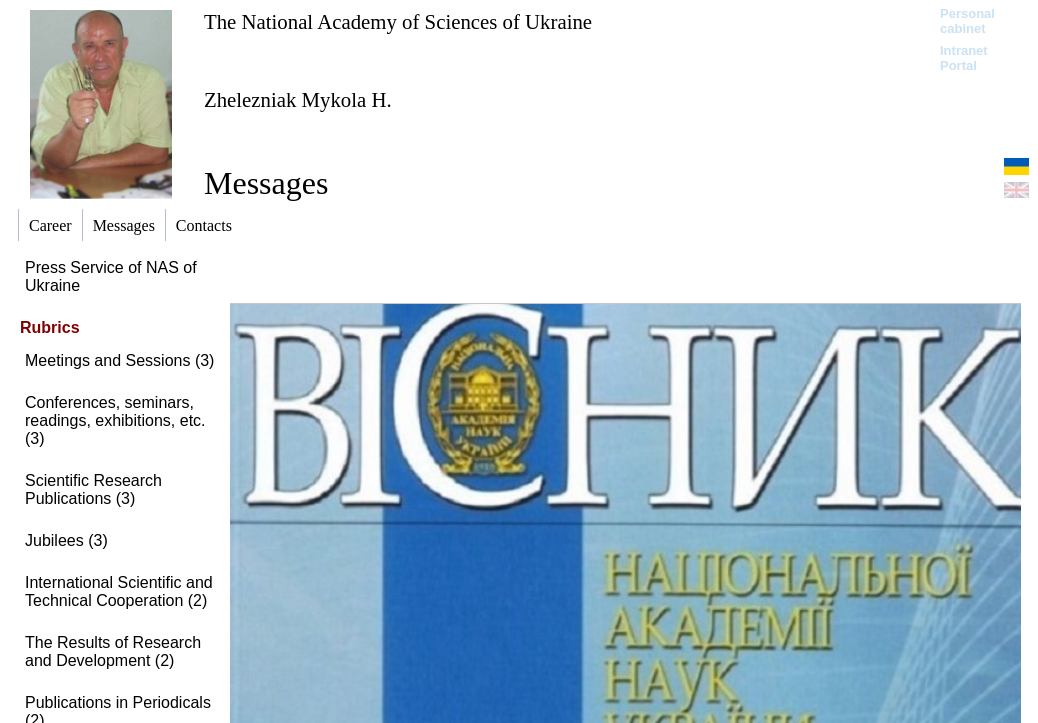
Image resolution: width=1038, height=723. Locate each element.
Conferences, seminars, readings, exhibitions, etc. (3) (115, 420)
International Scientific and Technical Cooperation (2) (119, 591)
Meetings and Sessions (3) (119, 360)
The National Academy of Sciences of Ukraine (398, 21)
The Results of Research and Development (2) (113, 651)
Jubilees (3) (66, 540)
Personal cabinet (967, 21)
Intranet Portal (964, 58)
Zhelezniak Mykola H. (298, 99)
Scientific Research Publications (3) (93, 489)
